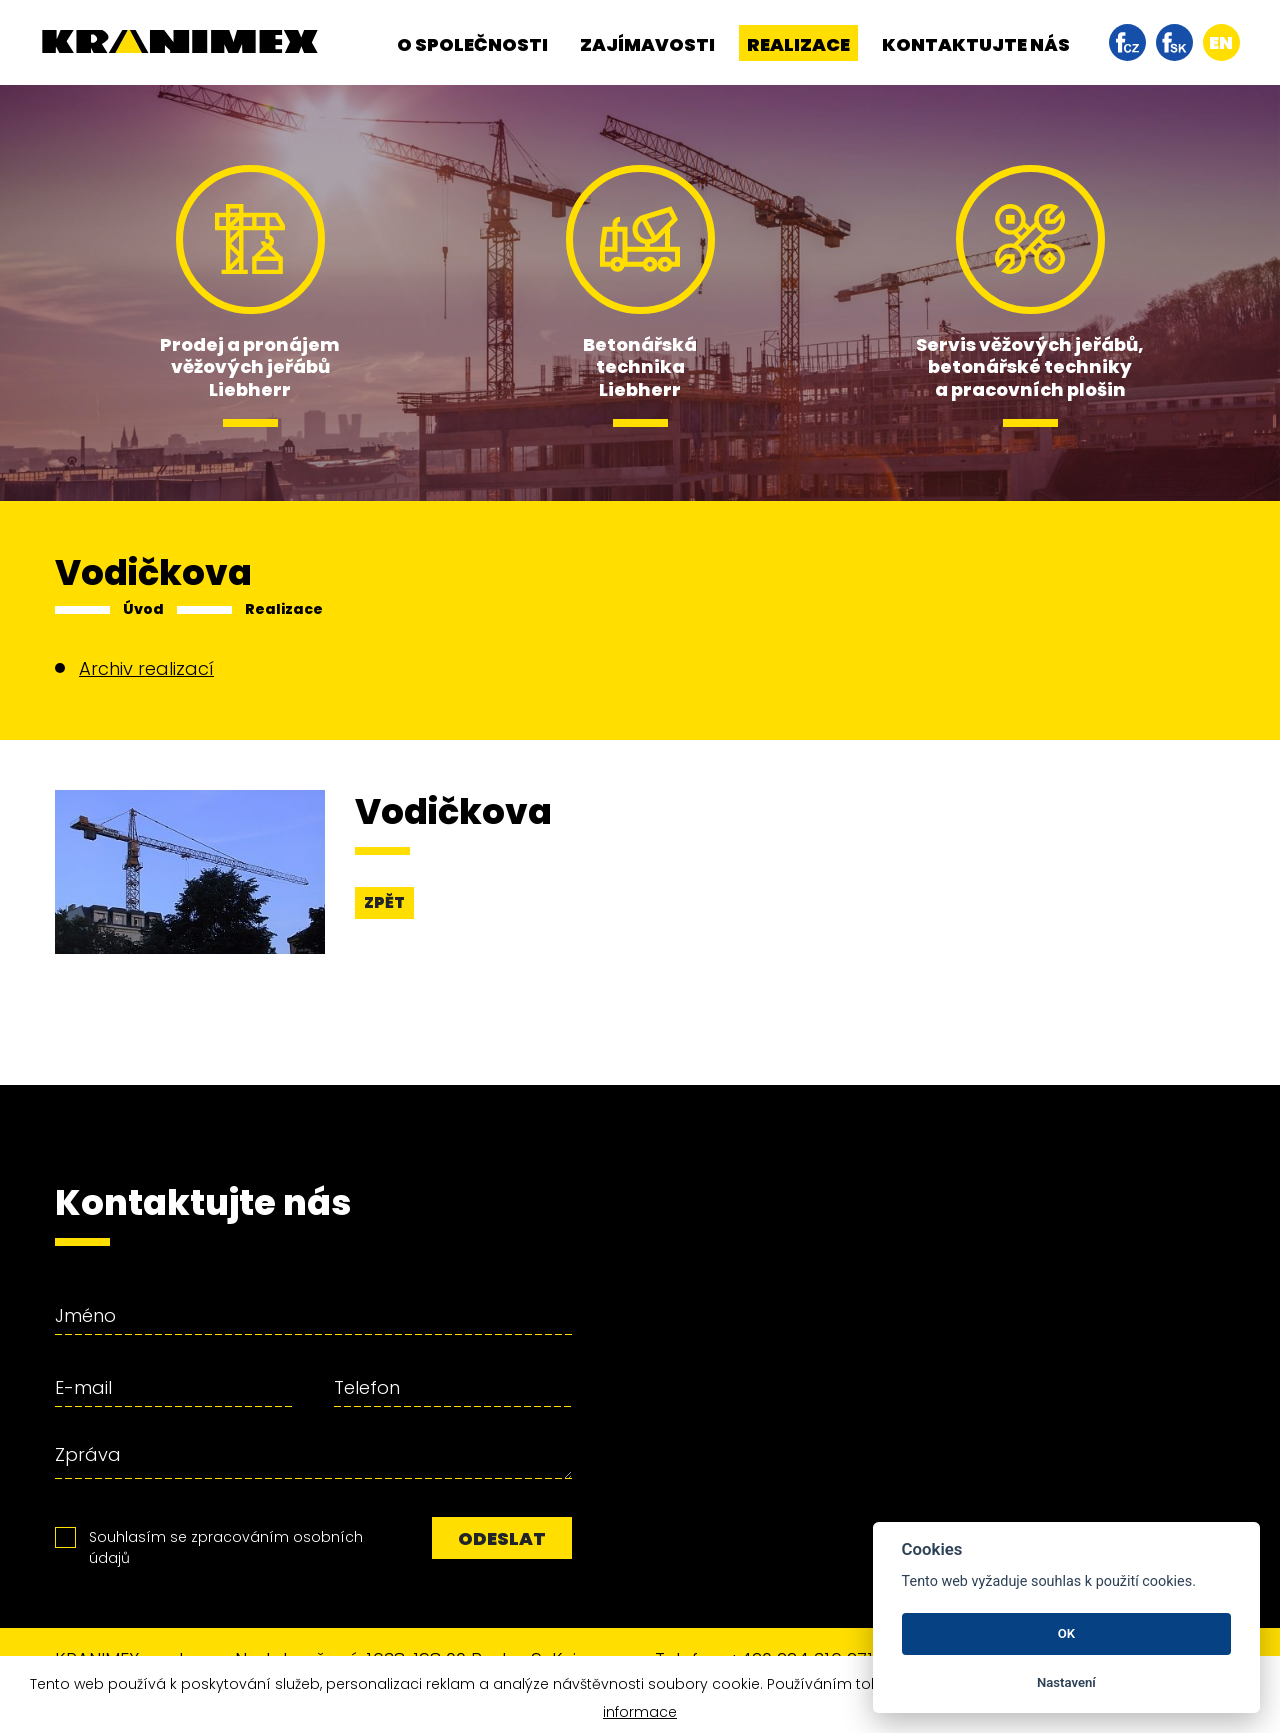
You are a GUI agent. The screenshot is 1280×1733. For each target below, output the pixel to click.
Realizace (798, 44)
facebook (1127, 42)
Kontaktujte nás (976, 44)
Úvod (143, 609)
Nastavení (1066, 1682)
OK (1066, 1633)
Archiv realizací (146, 668)
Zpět (384, 902)
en (1221, 42)
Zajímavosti (647, 44)
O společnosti (472, 44)
